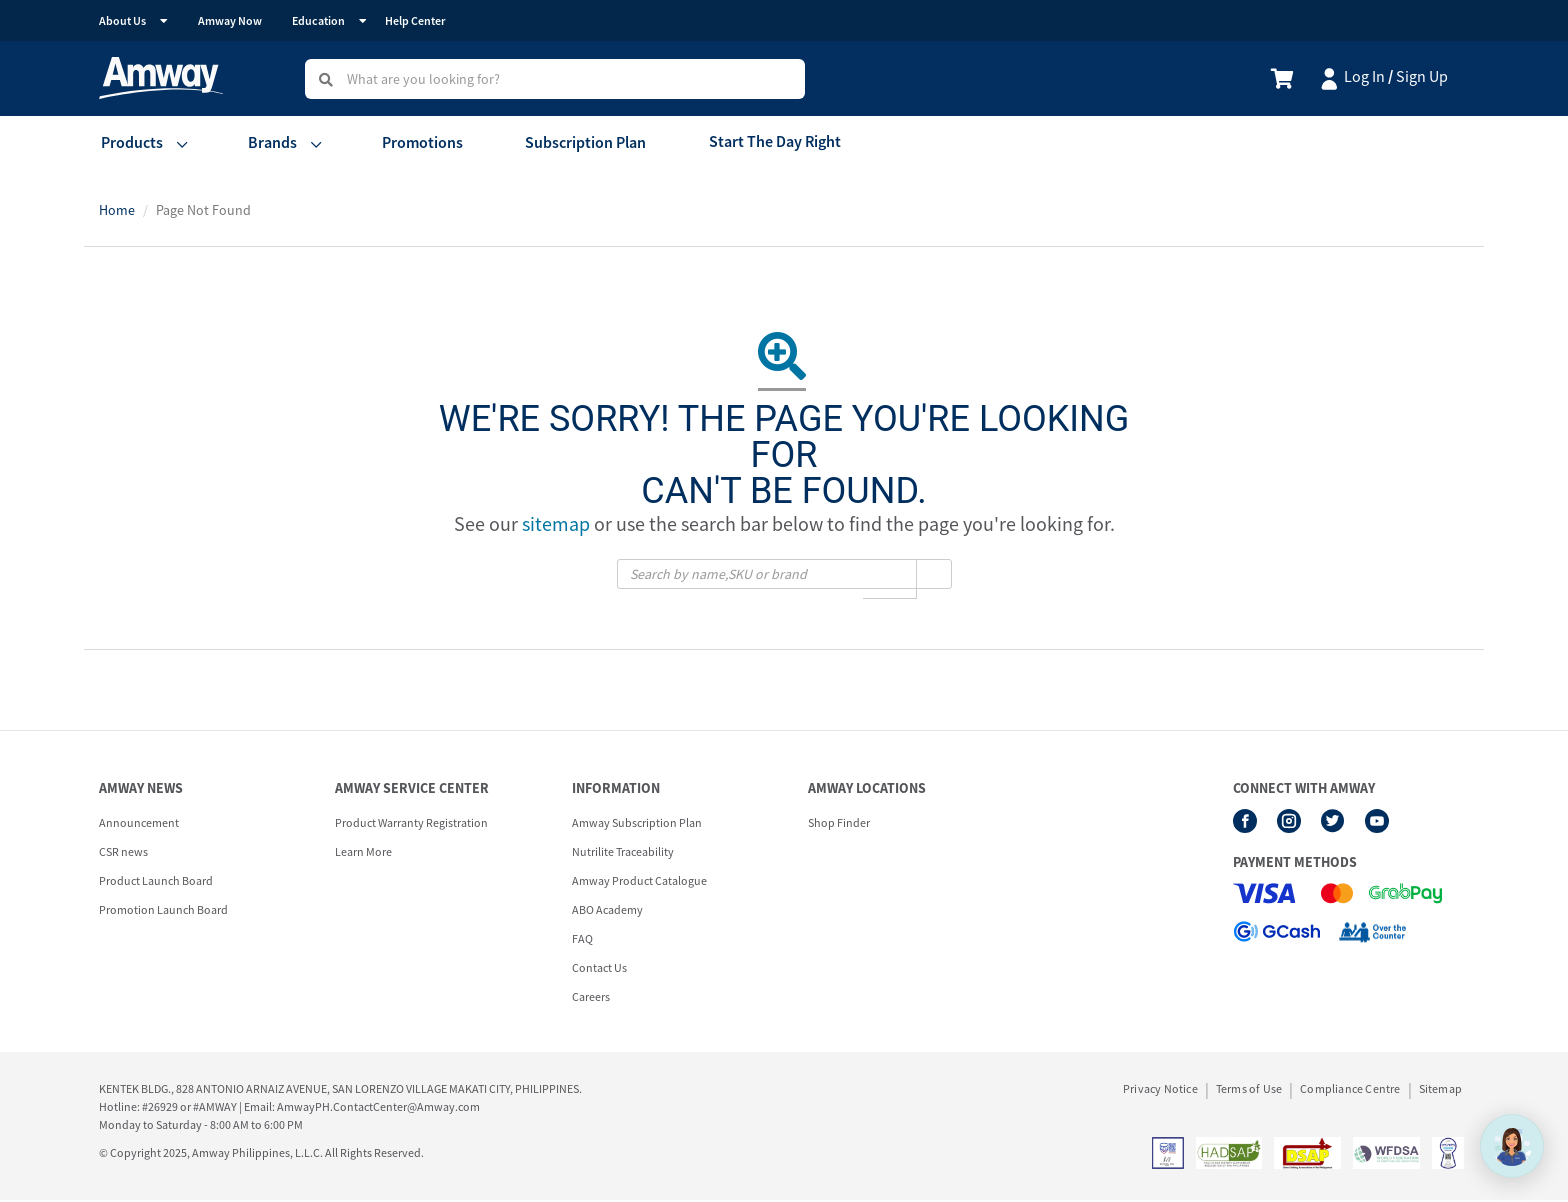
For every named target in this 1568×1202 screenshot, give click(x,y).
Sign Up (1422, 76)
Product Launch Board (156, 882)
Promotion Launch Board (163, 911)
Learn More (363, 853)
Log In (1364, 76)
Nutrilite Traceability (623, 853)
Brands (268, 143)
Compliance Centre (1350, 1091)
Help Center (415, 20)
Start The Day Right (760, 143)
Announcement (139, 824)
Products (130, 143)
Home (117, 211)
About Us (122, 20)
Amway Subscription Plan (637, 824)
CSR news (123, 853)
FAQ (582, 940)
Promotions (416, 143)
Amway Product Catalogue (639, 882)
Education (318, 20)
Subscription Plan (575, 143)
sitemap (556, 525)
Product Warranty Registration (411, 824)
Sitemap (1440, 1091)
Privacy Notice (1160, 1091)
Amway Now (230, 20)
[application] (1512, 1146)
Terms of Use (1249, 1091)
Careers (591, 998)
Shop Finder (839, 824)
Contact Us (599, 969)
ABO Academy (607, 911)
